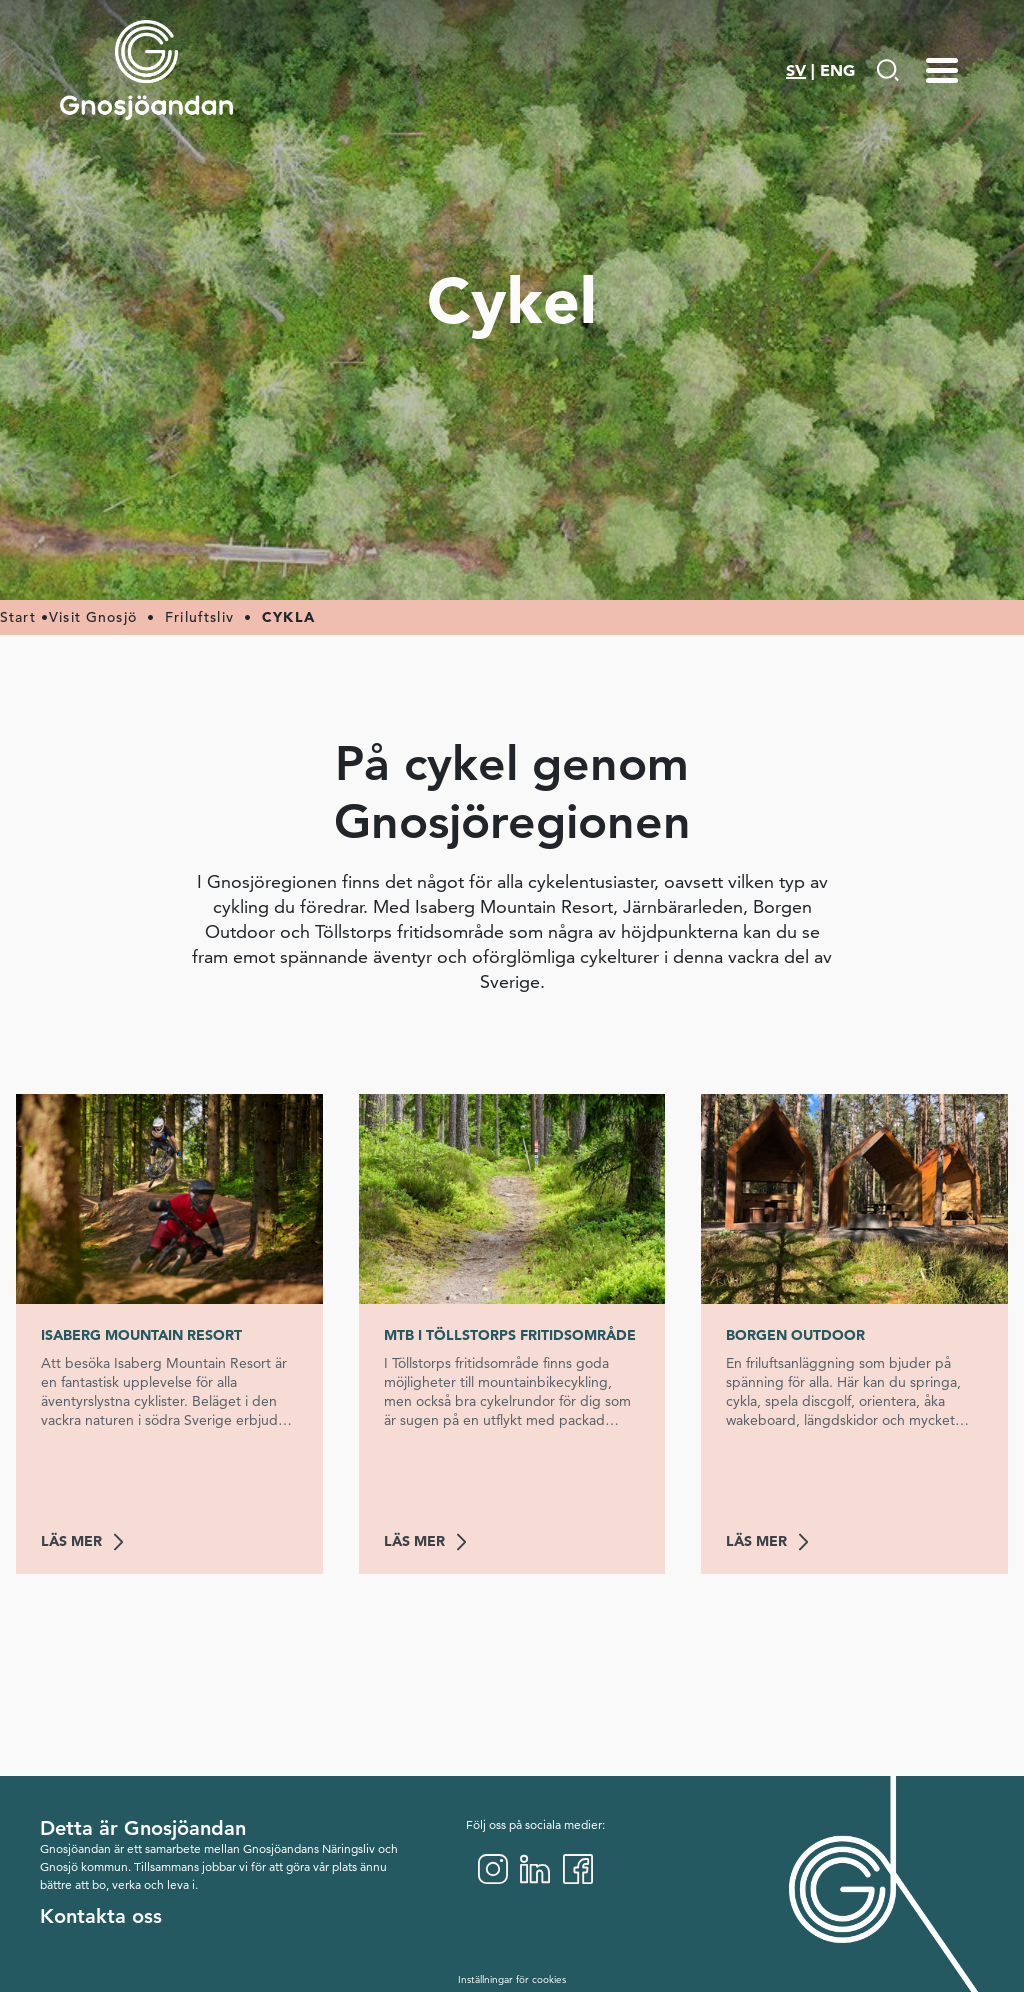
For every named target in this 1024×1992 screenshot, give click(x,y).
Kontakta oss (101, 1916)
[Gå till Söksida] (887, 70)
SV (796, 70)
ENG (837, 70)
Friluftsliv (199, 617)
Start (18, 617)
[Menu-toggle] (942, 70)
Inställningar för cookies (512, 1979)
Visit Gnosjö (93, 617)
